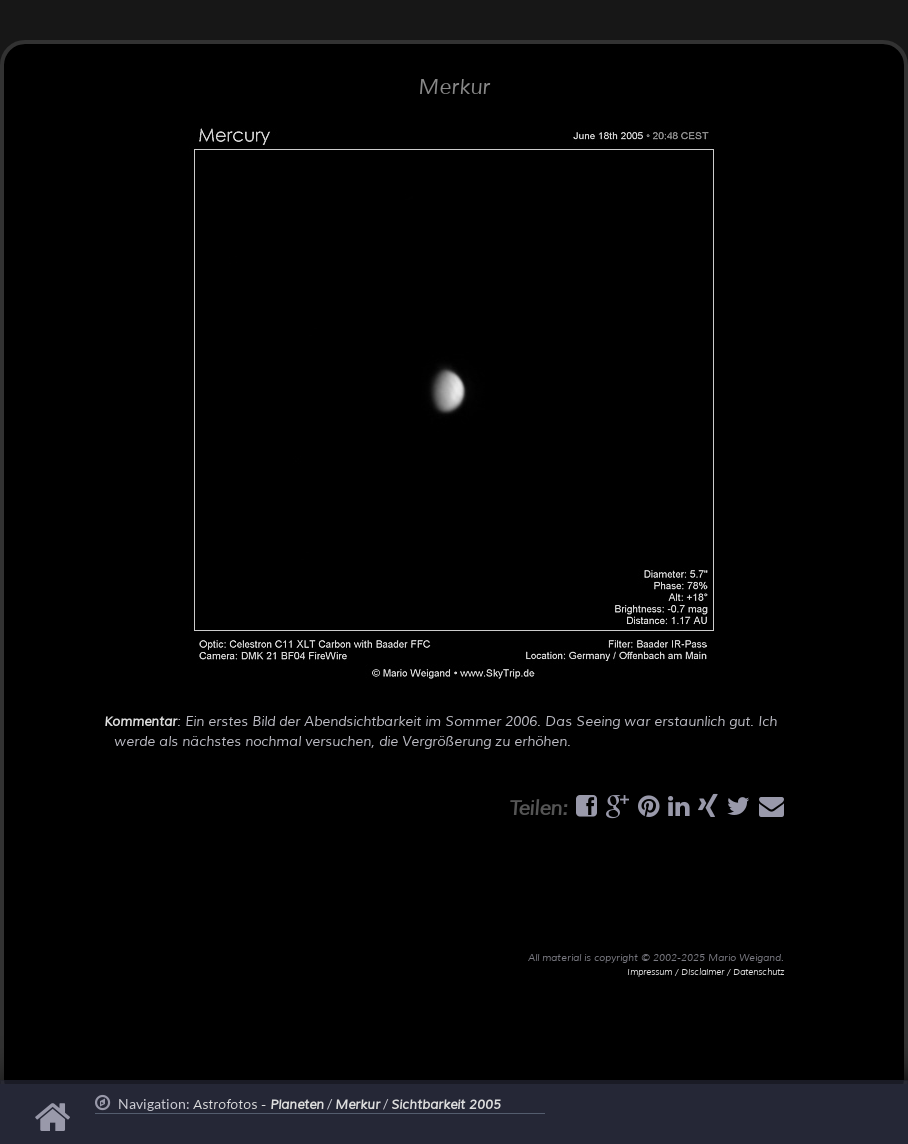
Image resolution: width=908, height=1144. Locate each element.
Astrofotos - (258, 1105)
